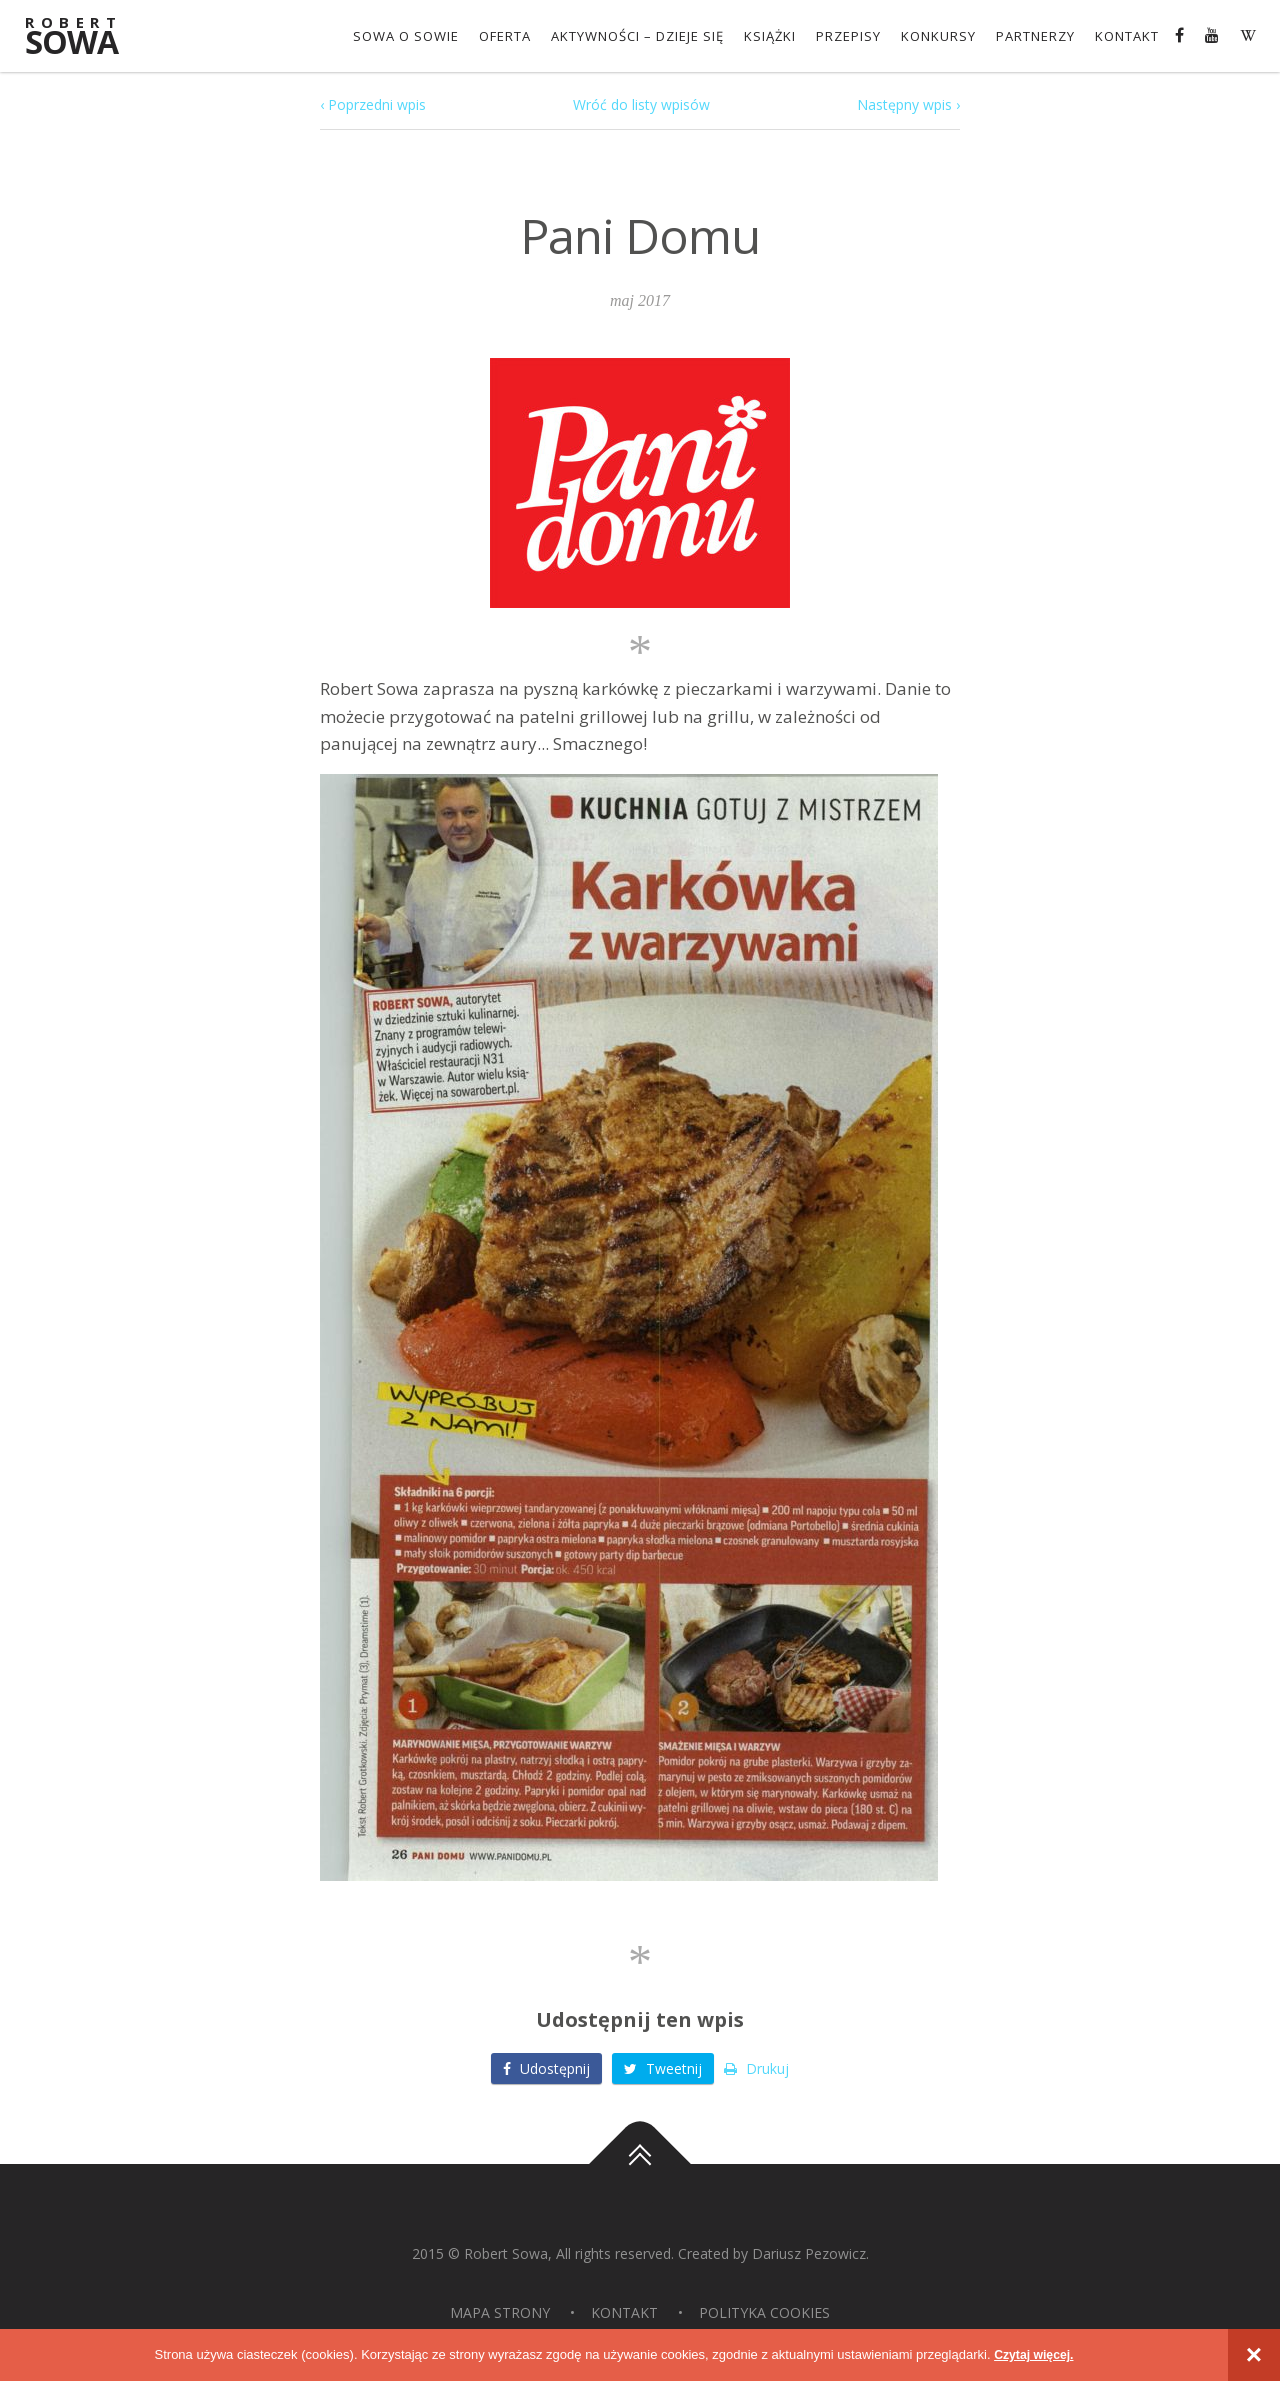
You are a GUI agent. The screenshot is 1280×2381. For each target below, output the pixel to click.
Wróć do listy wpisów (641, 104)
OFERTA (505, 36)
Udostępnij (546, 2067)
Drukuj (756, 2067)
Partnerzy (1035, 36)
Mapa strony (500, 2311)
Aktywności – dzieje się (637, 36)
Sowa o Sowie (406, 36)
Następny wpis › (908, 104)
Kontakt (1127, 36)
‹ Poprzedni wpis (373, 104)
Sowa (85, 37)
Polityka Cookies (764, 2311)
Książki (770, 36)
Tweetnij (663, 2067)
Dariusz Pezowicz (809, 2252)
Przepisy (848, 36)
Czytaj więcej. (1034, 2354)
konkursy (938, 36)
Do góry (640, 2163)
